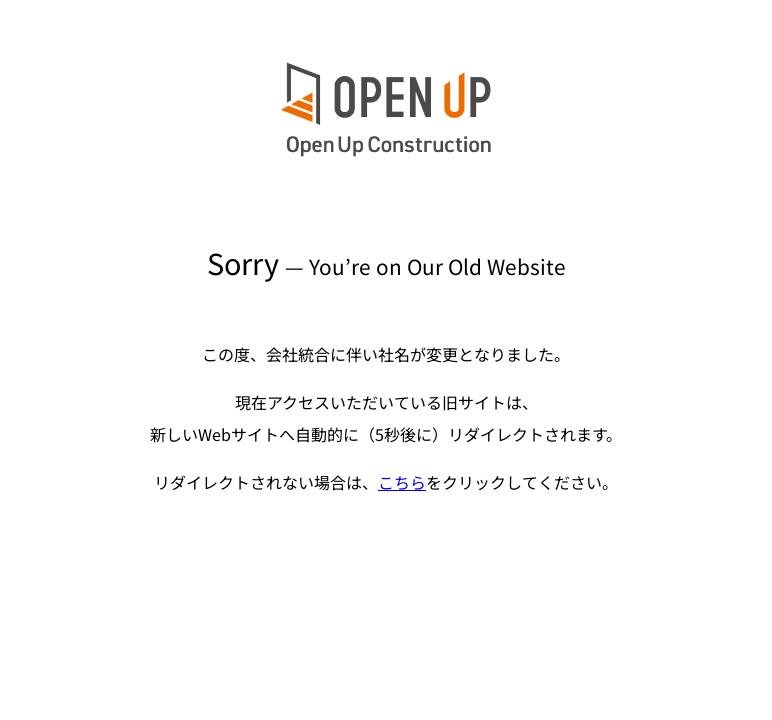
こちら (402, 482)
